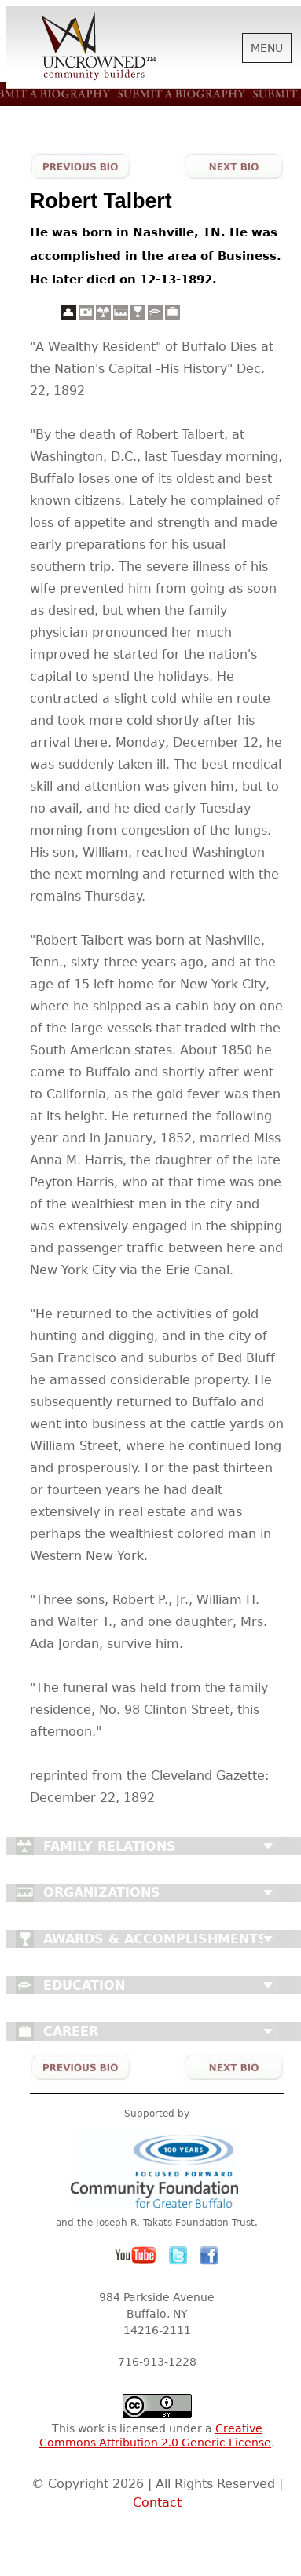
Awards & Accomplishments (155, 1938)
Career (70, 2031)
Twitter (178, 2255)
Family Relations (109, 1846)
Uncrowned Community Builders (99, 47)
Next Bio (233, 166)
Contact (157, 2502)
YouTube (136, 2255)
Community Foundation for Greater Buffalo (157, 2170)
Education (84, 1985)
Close (268, 1846)
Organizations (101, 1892)
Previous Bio (80, 166)
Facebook (209, 2255)
